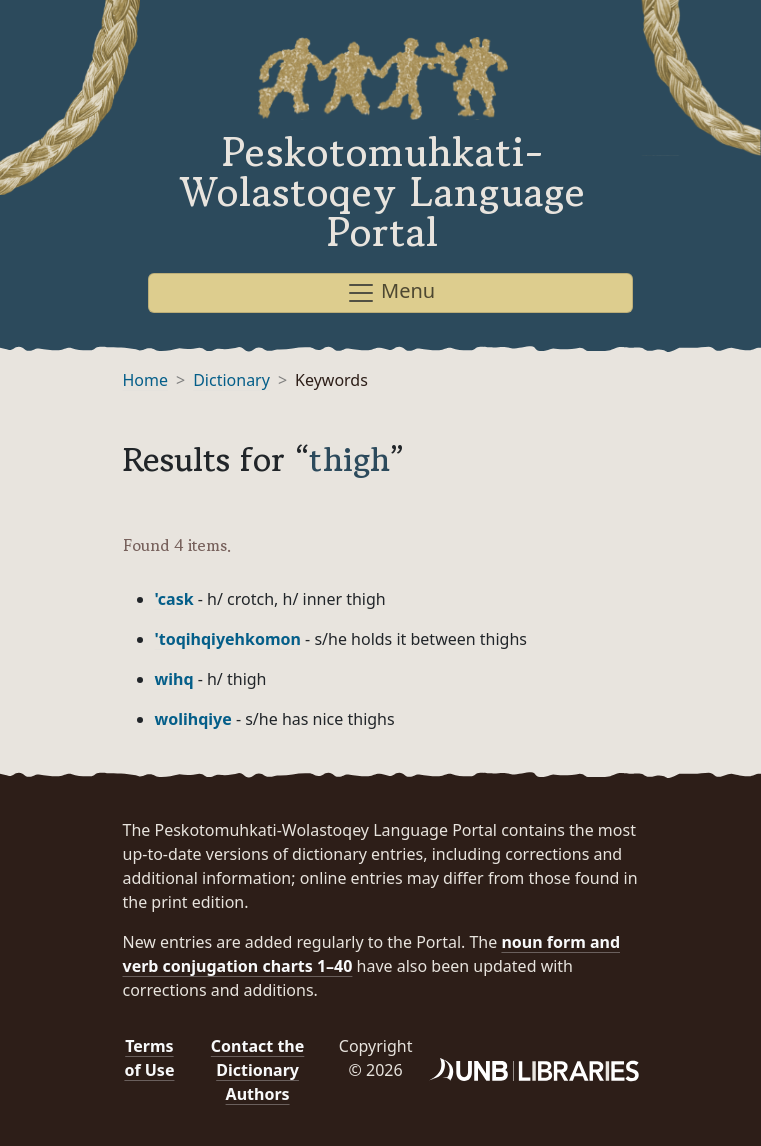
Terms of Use (149, 1058)
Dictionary (231, 380)
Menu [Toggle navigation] (390, 292)
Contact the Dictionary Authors (257, 1070)
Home (146, 380)
